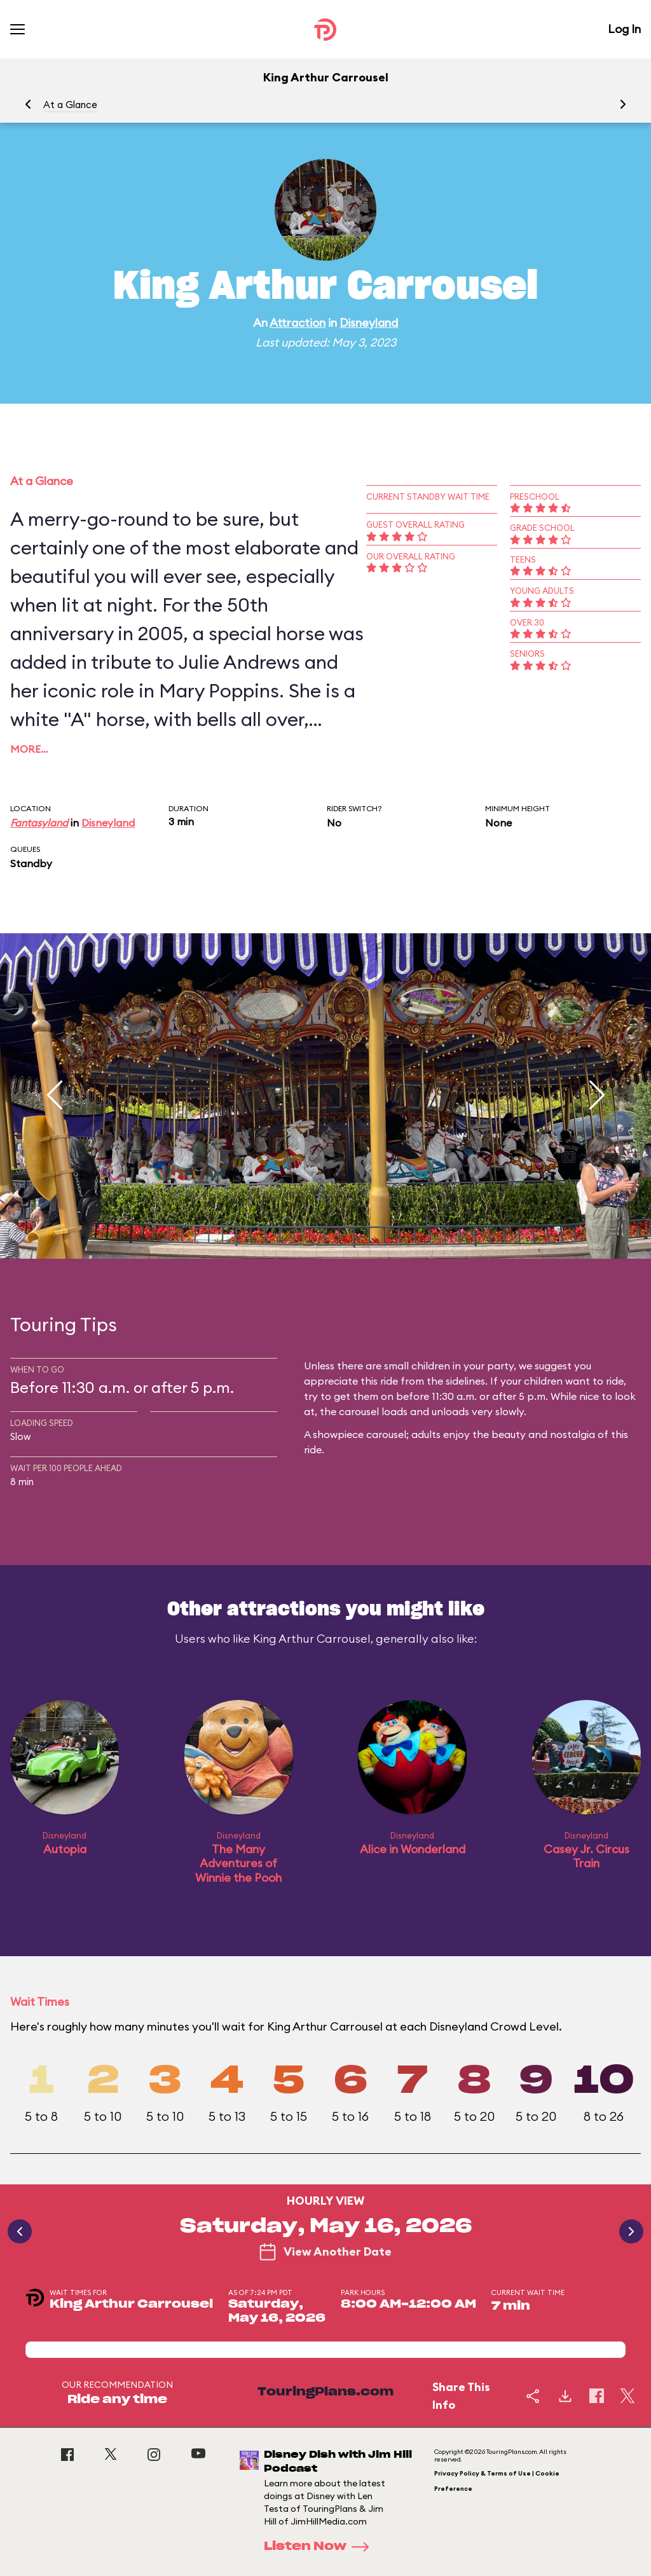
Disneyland (368, 322)
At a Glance (70, 105)
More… (29, 749)
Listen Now (320, 2546)
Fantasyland (39, 822)
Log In (624, 29)
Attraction (298, 322)
